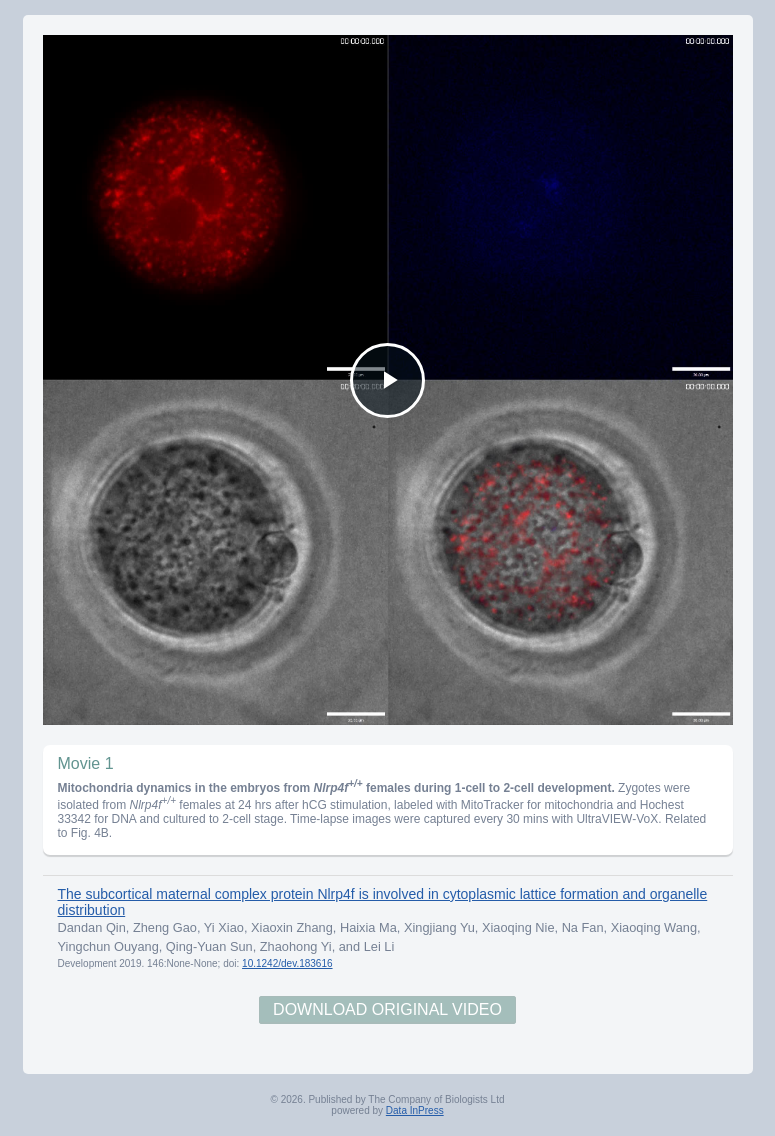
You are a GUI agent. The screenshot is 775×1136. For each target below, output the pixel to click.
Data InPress (415, 1110)
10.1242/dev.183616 (287, 963)
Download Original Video (387, 1009)
